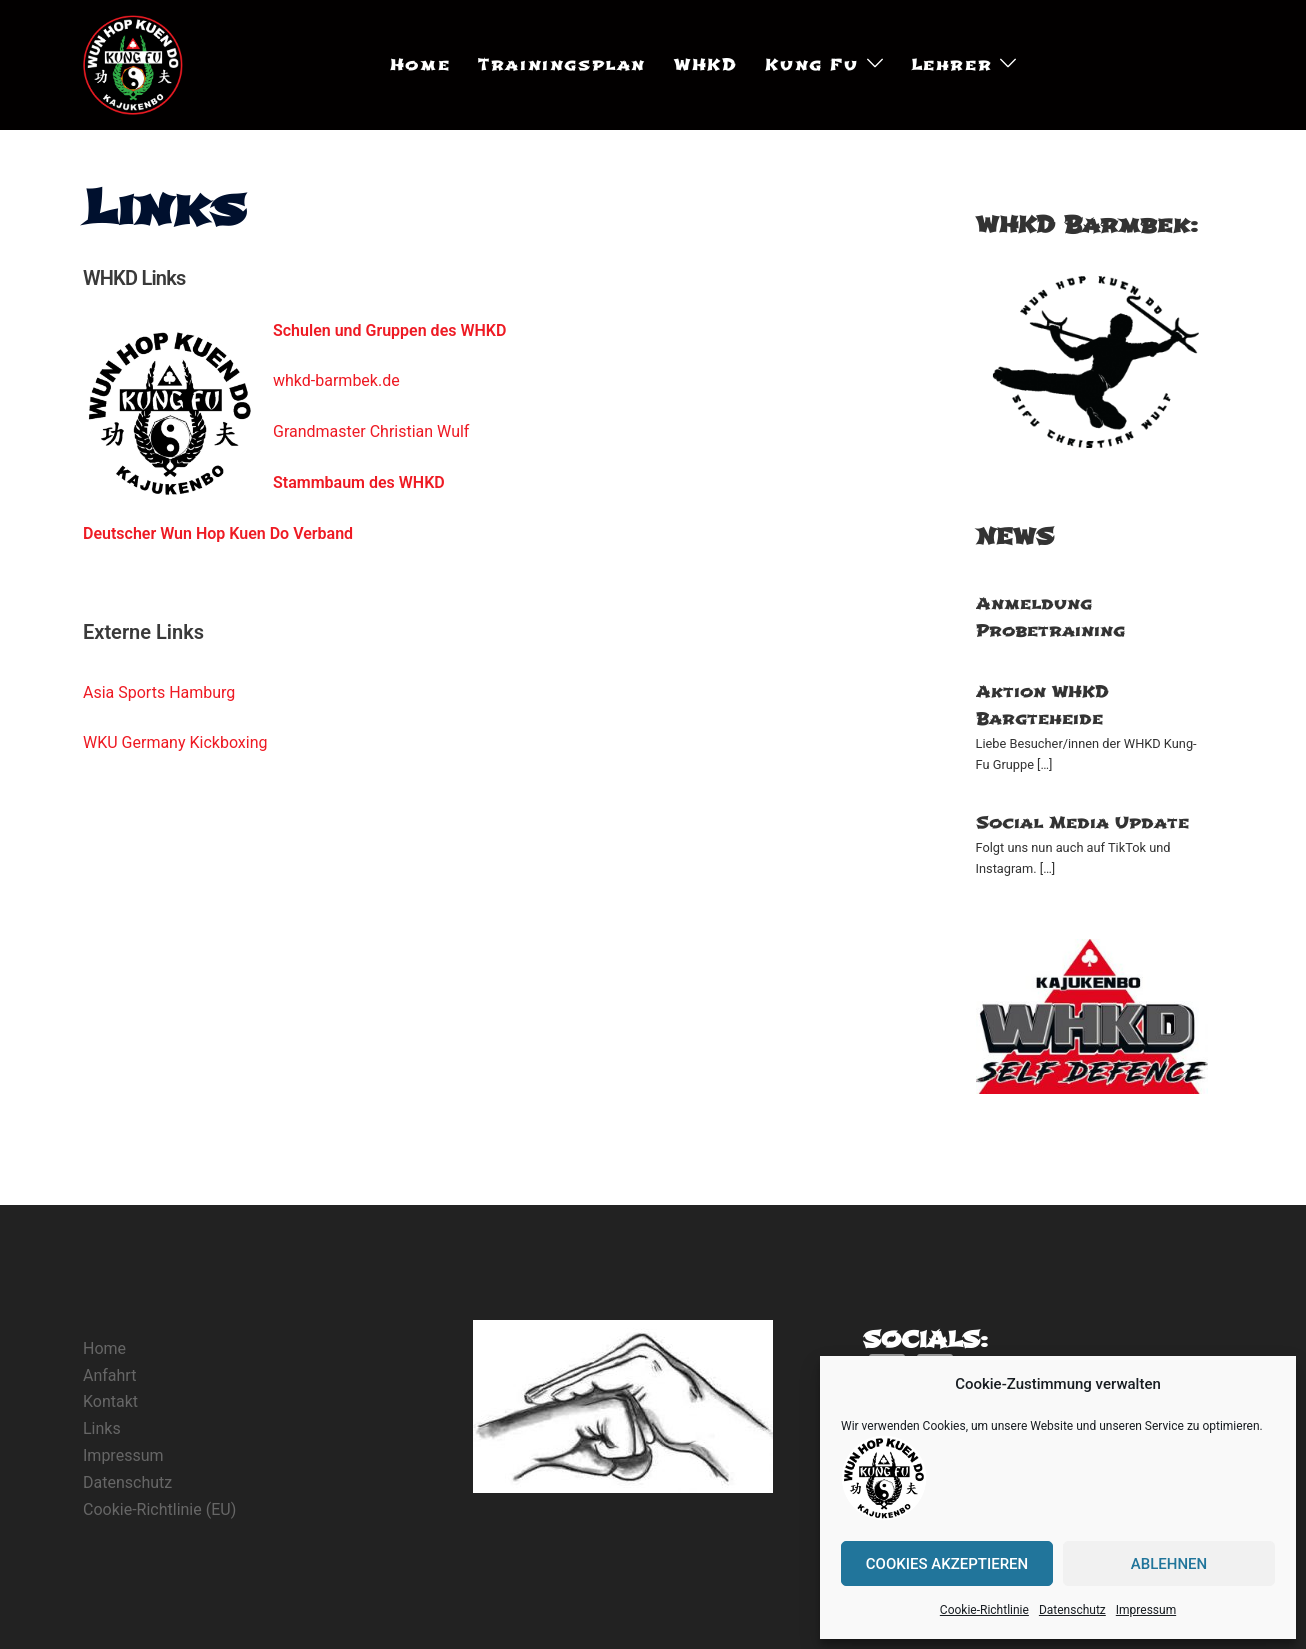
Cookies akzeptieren (947, 1564)
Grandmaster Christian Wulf (371, 431)
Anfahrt (109, 1375)
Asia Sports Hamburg (159, 692)
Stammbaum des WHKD (359, 482)
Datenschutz (1072, 1610)
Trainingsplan (562, 64)
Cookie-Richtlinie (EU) (159, 1509)
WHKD (705, 64)
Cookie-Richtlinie (984, 1610)
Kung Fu (811, 64)
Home (420, 64)
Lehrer (952, 64)
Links (102, 1428)
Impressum (1146, 1610)
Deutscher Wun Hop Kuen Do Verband (218, 533)
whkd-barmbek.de (336, 380)
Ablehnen (1169, 1564)
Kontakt (110, 1401)
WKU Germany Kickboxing (175, 742)
